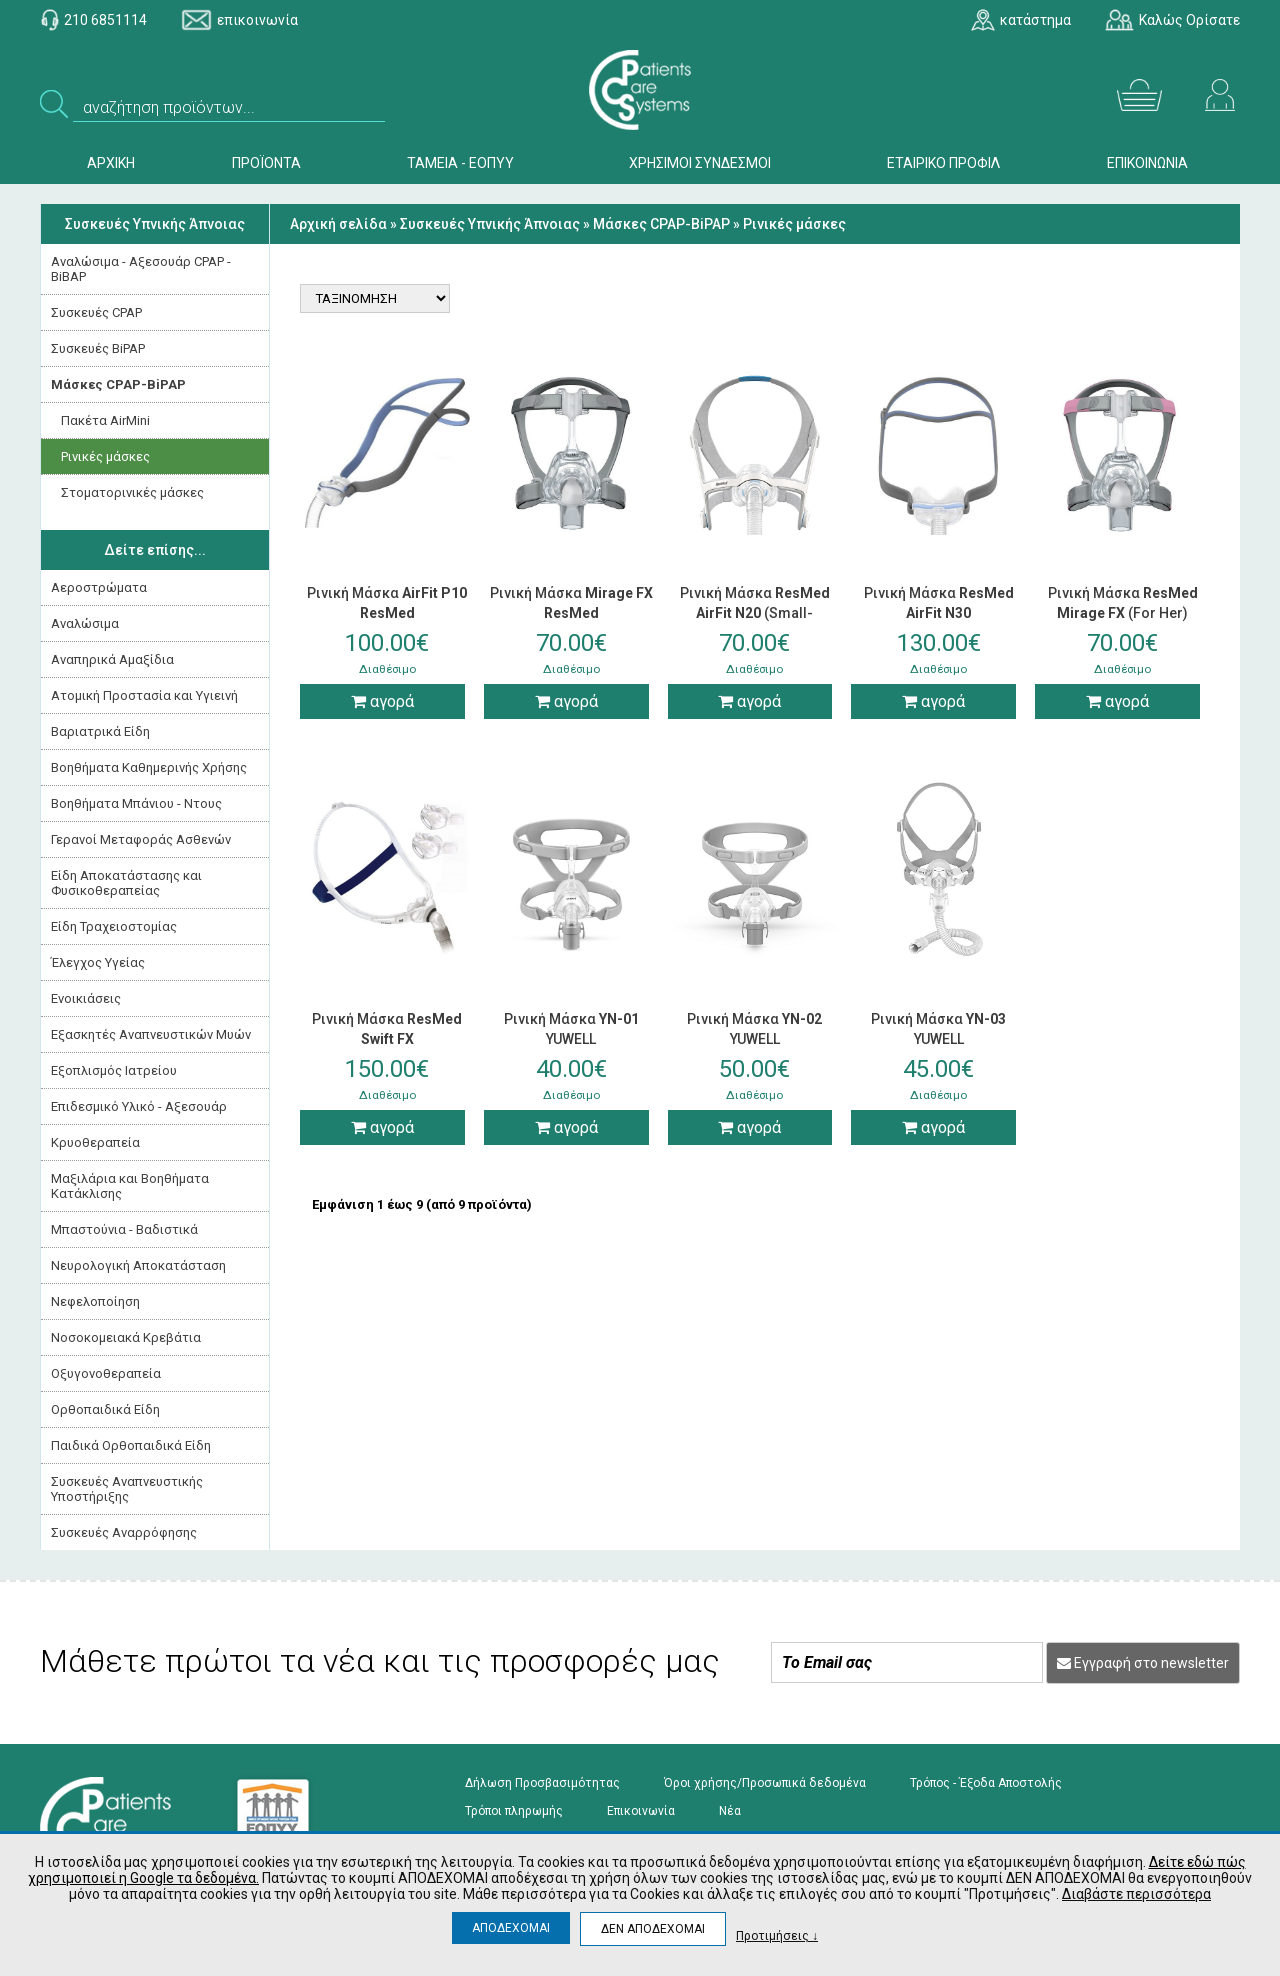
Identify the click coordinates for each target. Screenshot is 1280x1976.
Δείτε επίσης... (155, 550)
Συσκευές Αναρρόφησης (124, 1532)
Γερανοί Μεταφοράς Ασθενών (141, 839)
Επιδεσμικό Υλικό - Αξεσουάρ (139, 1106)
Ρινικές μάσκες (105, 456)
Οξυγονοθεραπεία (106, 1373)
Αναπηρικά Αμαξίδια (112, 659)
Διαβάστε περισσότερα (1136, 1894)
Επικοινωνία (641, 1811)
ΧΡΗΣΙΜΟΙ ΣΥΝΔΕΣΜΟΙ (700, 163)
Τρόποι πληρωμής (514, 1811)
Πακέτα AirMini (105, 420)
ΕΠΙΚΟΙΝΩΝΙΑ (1147, 163)
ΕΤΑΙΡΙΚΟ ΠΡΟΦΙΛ (943, 163)
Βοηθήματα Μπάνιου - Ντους (136, 803)
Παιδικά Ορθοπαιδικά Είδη (131, 1445)
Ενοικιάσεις (86, 998)
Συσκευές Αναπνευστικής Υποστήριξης (127, 1489)
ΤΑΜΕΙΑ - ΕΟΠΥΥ (460, 163)
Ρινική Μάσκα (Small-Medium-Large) (755, 613)
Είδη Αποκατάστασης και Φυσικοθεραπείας (126, 883)
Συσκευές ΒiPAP (98, 348)
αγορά (382, 701)
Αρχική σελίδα (338, 224)
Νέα (730, 1811)
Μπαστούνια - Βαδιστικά (124, 1229)
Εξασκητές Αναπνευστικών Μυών (151, 1034)
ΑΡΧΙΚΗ (111, 163)
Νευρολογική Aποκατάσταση (138, 1265)
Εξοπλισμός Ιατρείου (114, 1070)
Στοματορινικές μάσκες (132, 492)
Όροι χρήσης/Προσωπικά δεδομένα (765, 1783)
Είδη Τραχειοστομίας (114, 926)
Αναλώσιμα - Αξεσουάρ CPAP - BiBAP (141, 269)
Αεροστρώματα (99, 587)
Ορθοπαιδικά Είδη (105, 1409)
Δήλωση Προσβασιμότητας (542, 1783)
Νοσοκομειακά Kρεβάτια (126, 1337)
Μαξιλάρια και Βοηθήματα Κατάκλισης (130, 1186)
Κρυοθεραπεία (95, 1142)
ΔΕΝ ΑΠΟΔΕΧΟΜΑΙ (653, 1929)
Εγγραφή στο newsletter (1143, 1663)
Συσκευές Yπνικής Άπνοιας (155, 224)
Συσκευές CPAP (96, 312)
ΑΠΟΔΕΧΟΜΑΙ (511, 1928)
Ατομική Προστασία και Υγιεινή (144, 695)
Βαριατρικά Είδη (100, 731)
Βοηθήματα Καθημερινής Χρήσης (149, 767)
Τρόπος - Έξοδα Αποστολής (986, 1783)
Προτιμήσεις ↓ (777, 1935)
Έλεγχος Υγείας (98, 962)
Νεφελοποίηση (95, 1301)
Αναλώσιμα (85, 623)
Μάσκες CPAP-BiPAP (118, 384)
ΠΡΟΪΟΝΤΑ (266, 163)
